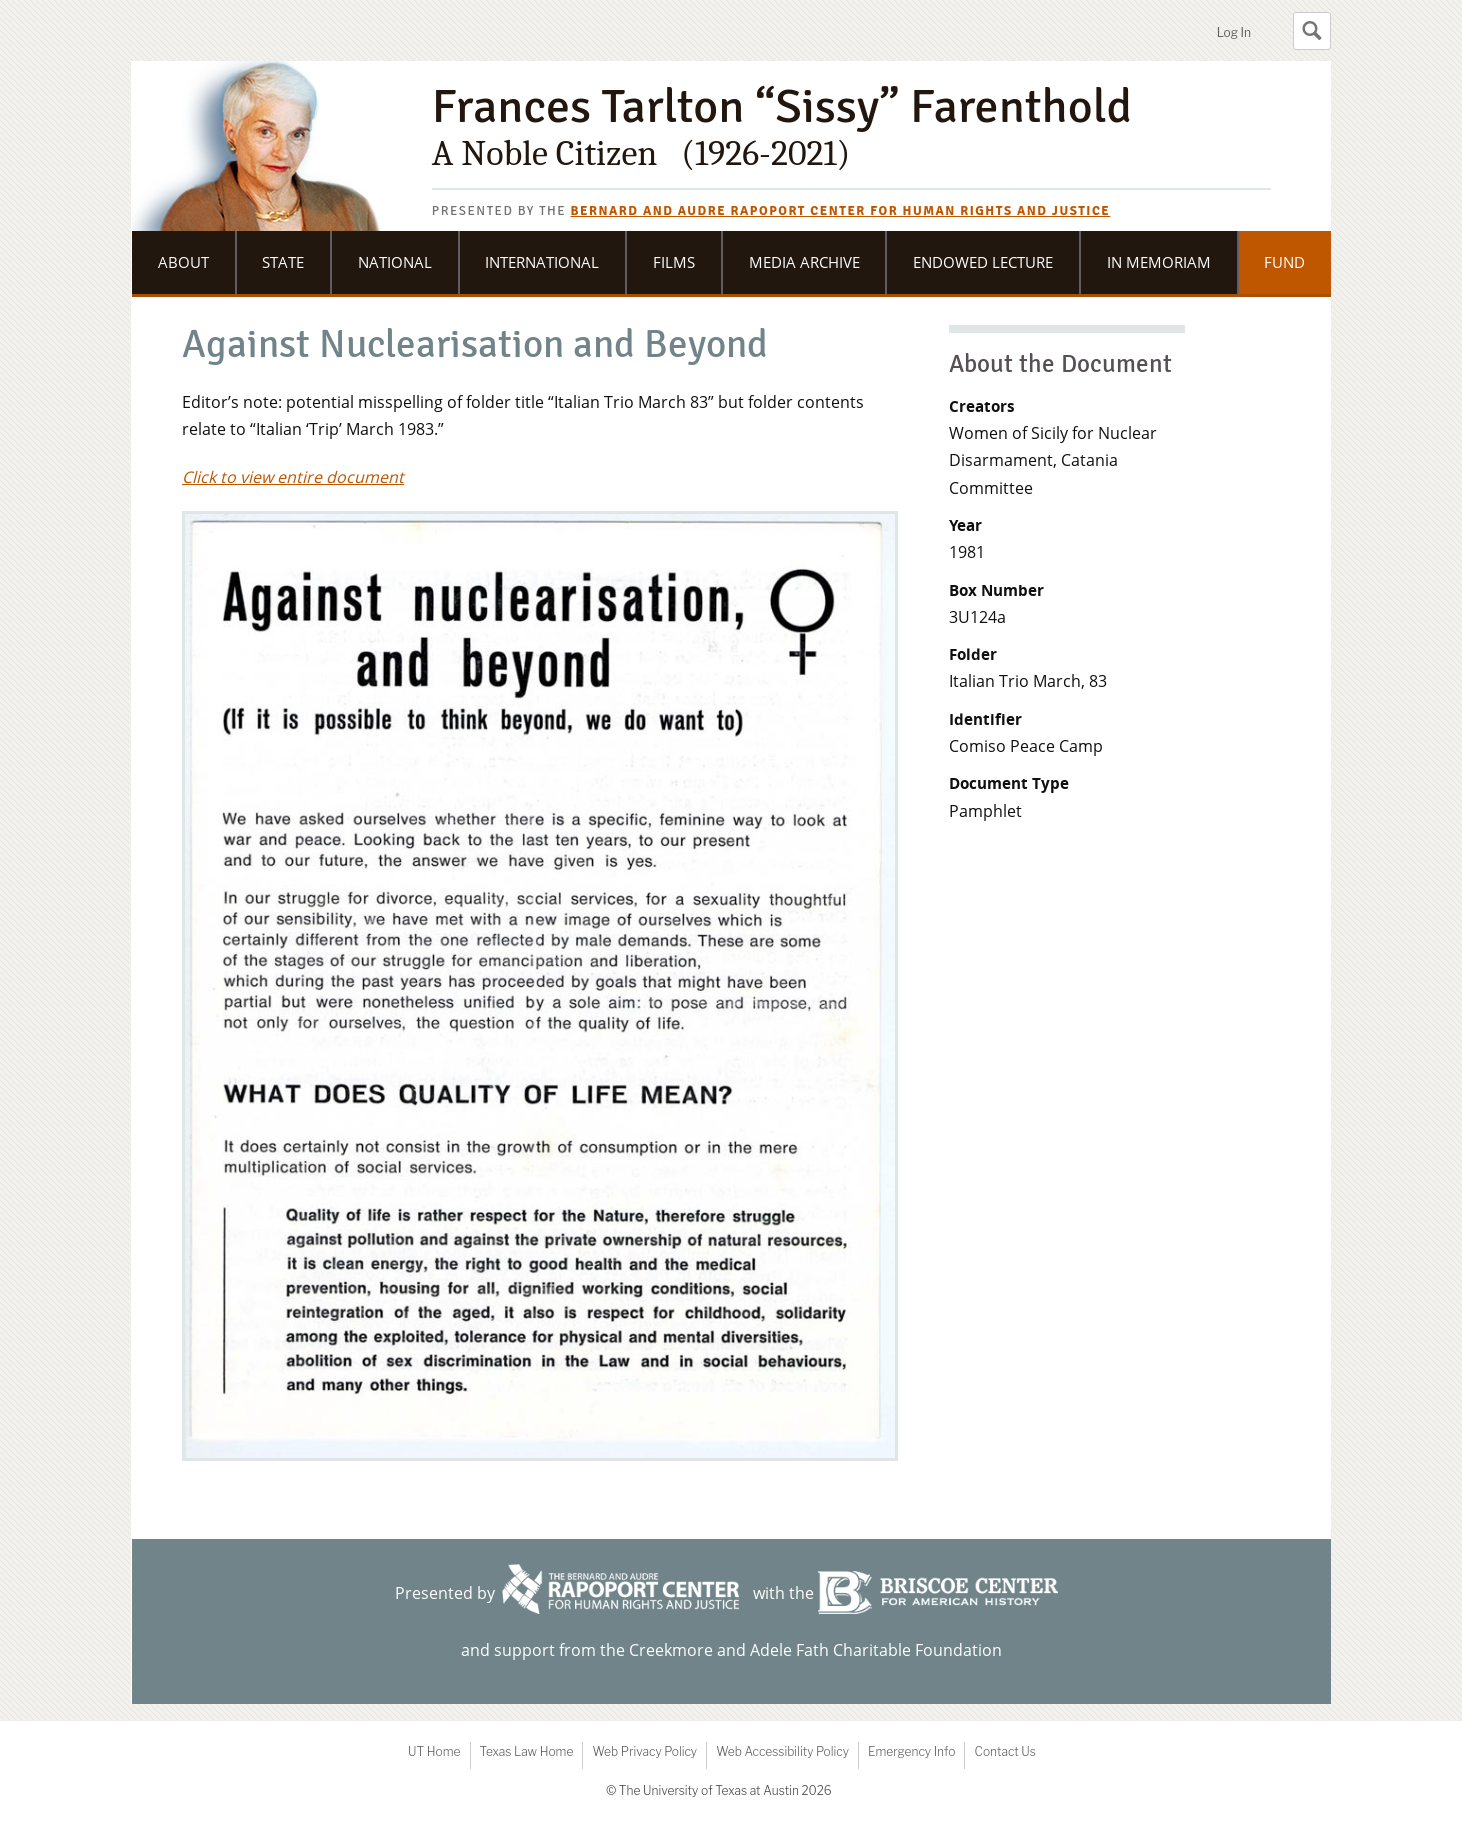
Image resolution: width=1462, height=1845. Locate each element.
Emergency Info (912, 1751)
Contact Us (1004, 1751)
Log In (1234, 32)
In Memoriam (1159, 262)
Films (674, 262)
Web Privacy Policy (644, 1751)
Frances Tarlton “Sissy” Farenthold (851, 127)
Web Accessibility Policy (782, 1751)
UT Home (434, 1751)
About (183, 262)
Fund (1284, 262)
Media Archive (804, 262)
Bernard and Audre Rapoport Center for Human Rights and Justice (841, 211)
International (542, 262)
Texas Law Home (527, 1751)
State (283, 262)
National (395, 262)
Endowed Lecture (983, 262)
